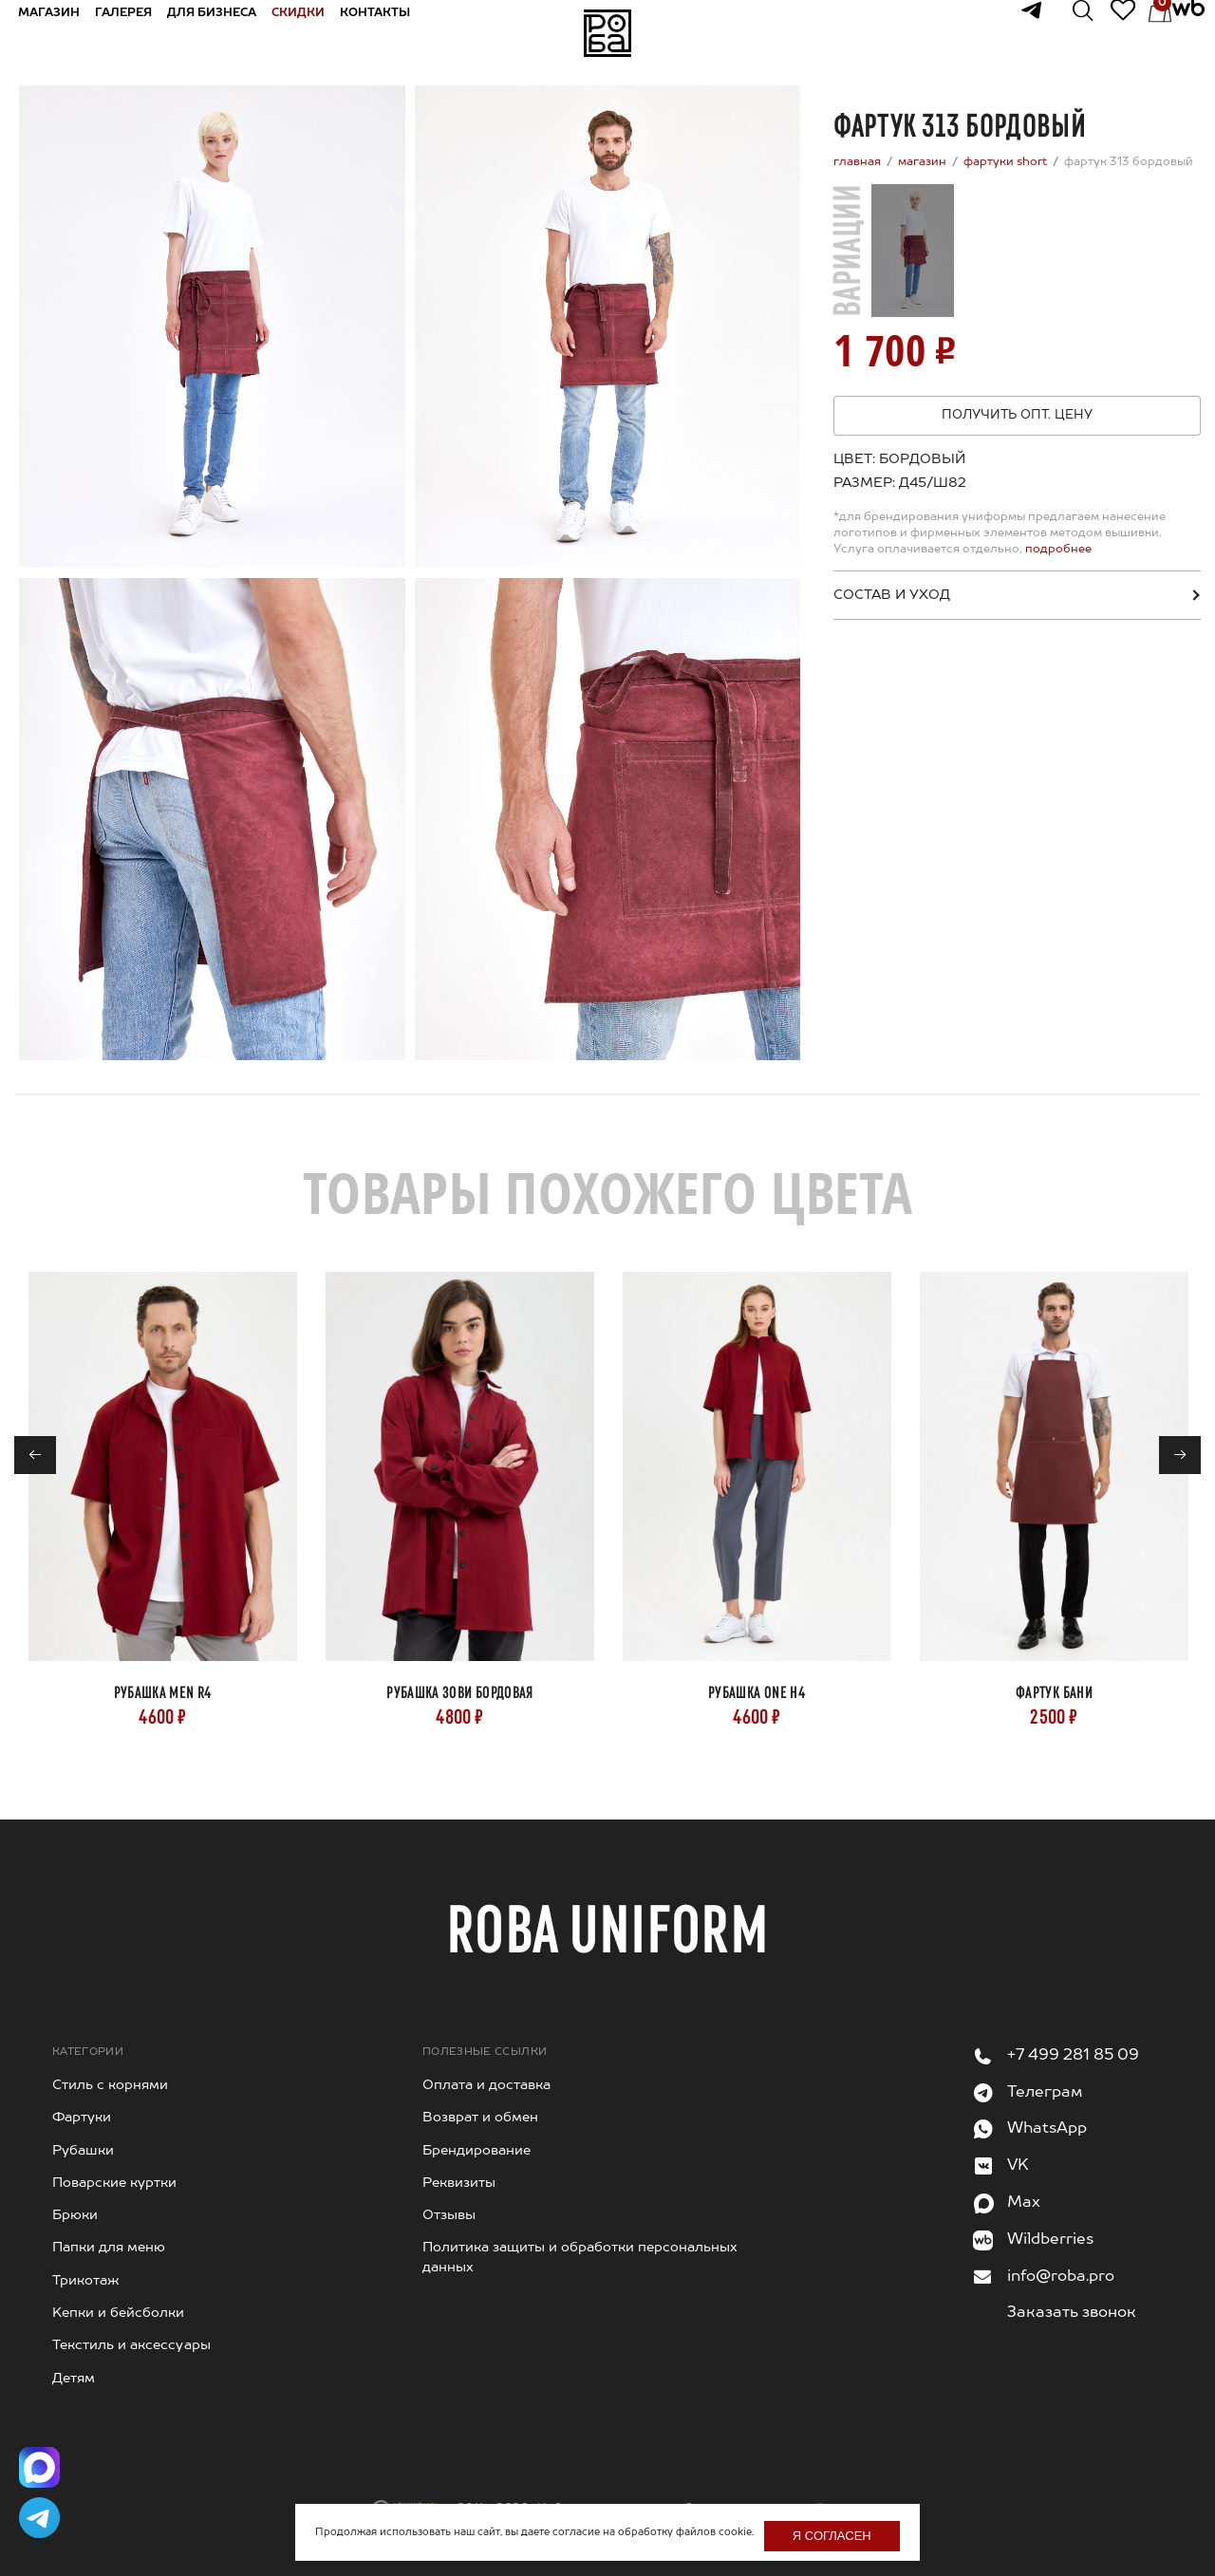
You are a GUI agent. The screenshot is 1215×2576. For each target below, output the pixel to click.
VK (1018, 2166)
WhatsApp (1047, 2129)
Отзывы (449, 2215)
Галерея (137, 32)
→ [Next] (1180, 1456)
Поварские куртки (114, 2183)
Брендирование (476, 2150)
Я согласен (832, 2536)
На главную (607, 33)
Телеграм (1044, 2092)
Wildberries (1050, 2240)
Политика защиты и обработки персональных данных (580, 2257)
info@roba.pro (1060, 2277)
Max (1023, 2203)
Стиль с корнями (110, 2085)
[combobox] (928, 483)
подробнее (1057, 549)
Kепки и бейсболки (118, 2313)
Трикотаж (86, 2280)
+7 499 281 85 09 (1073, 2055)
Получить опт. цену (1017, 415)
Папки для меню (108, 2247)
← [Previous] (35, 1456)
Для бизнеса (226, 32)
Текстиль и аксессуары (131, 2345)
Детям (73, 2378)
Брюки (75, 2215)
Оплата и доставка (486, 2085)
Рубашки (83, 2150)
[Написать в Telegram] (42, 2514)
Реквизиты (458, 2183)
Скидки (312, 32)
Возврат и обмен (480, 2117)
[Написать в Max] (42, 2457)
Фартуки (81, 2117)
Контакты (389, 32)
